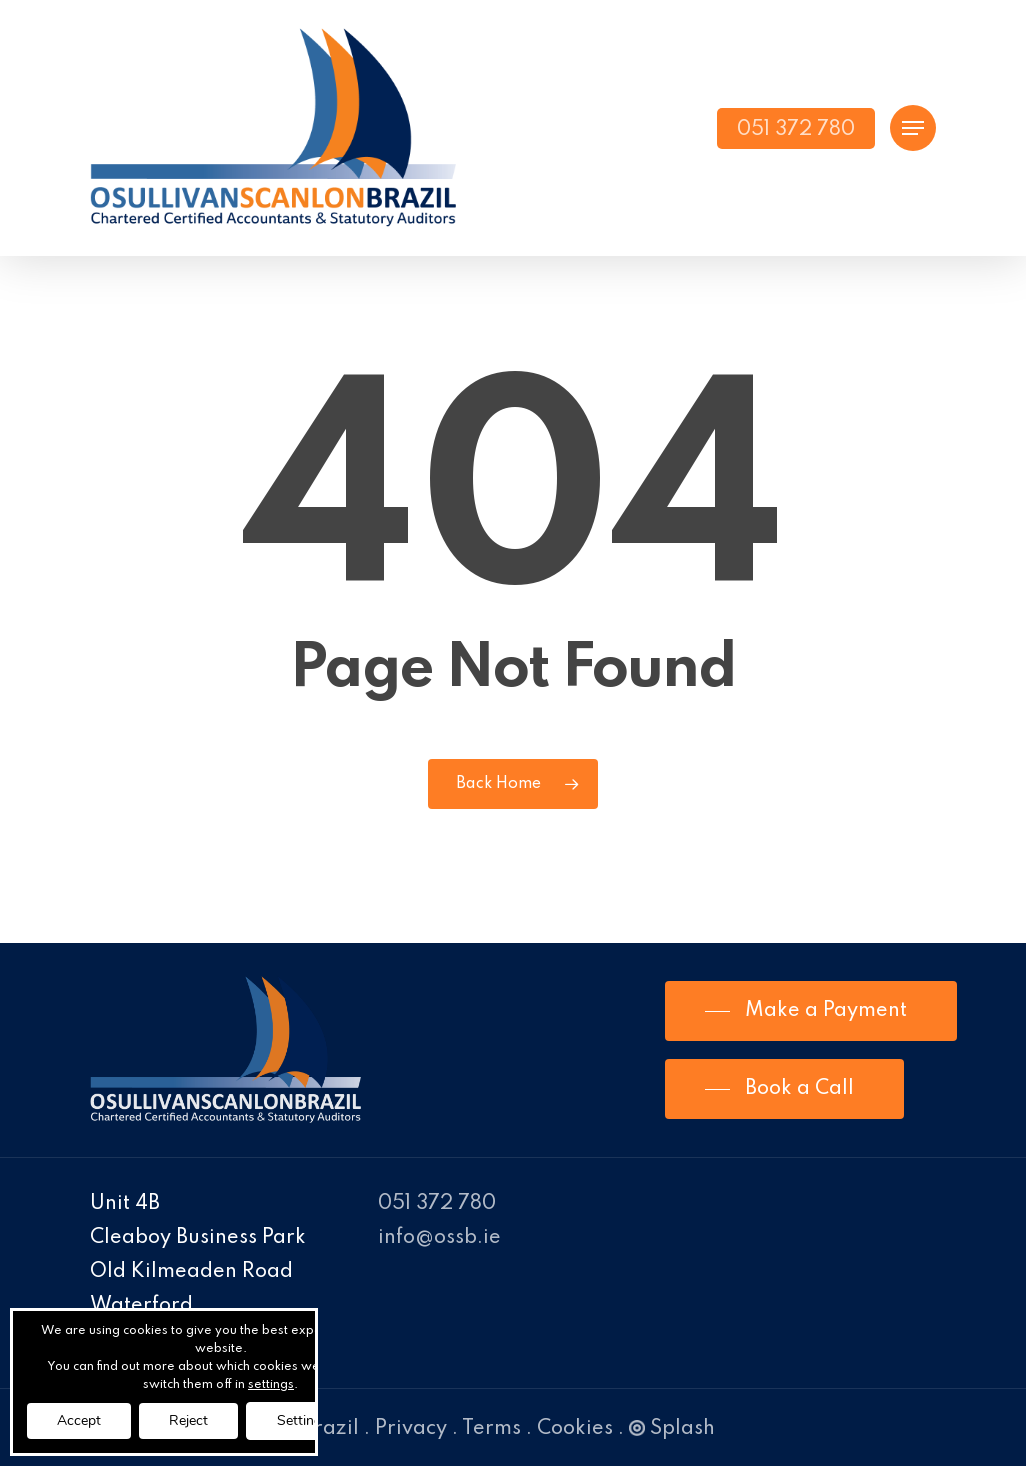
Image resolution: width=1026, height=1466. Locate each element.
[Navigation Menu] (913, 128)
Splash (672, 1429)
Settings (303, 1420)
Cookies (575, 1429)
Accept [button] (79, 1420)
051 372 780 (437, 1204)
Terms (491, 1429)
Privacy (411, 1429)
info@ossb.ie (439, 1238)
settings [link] (271, 1385)
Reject (188, 1420)
